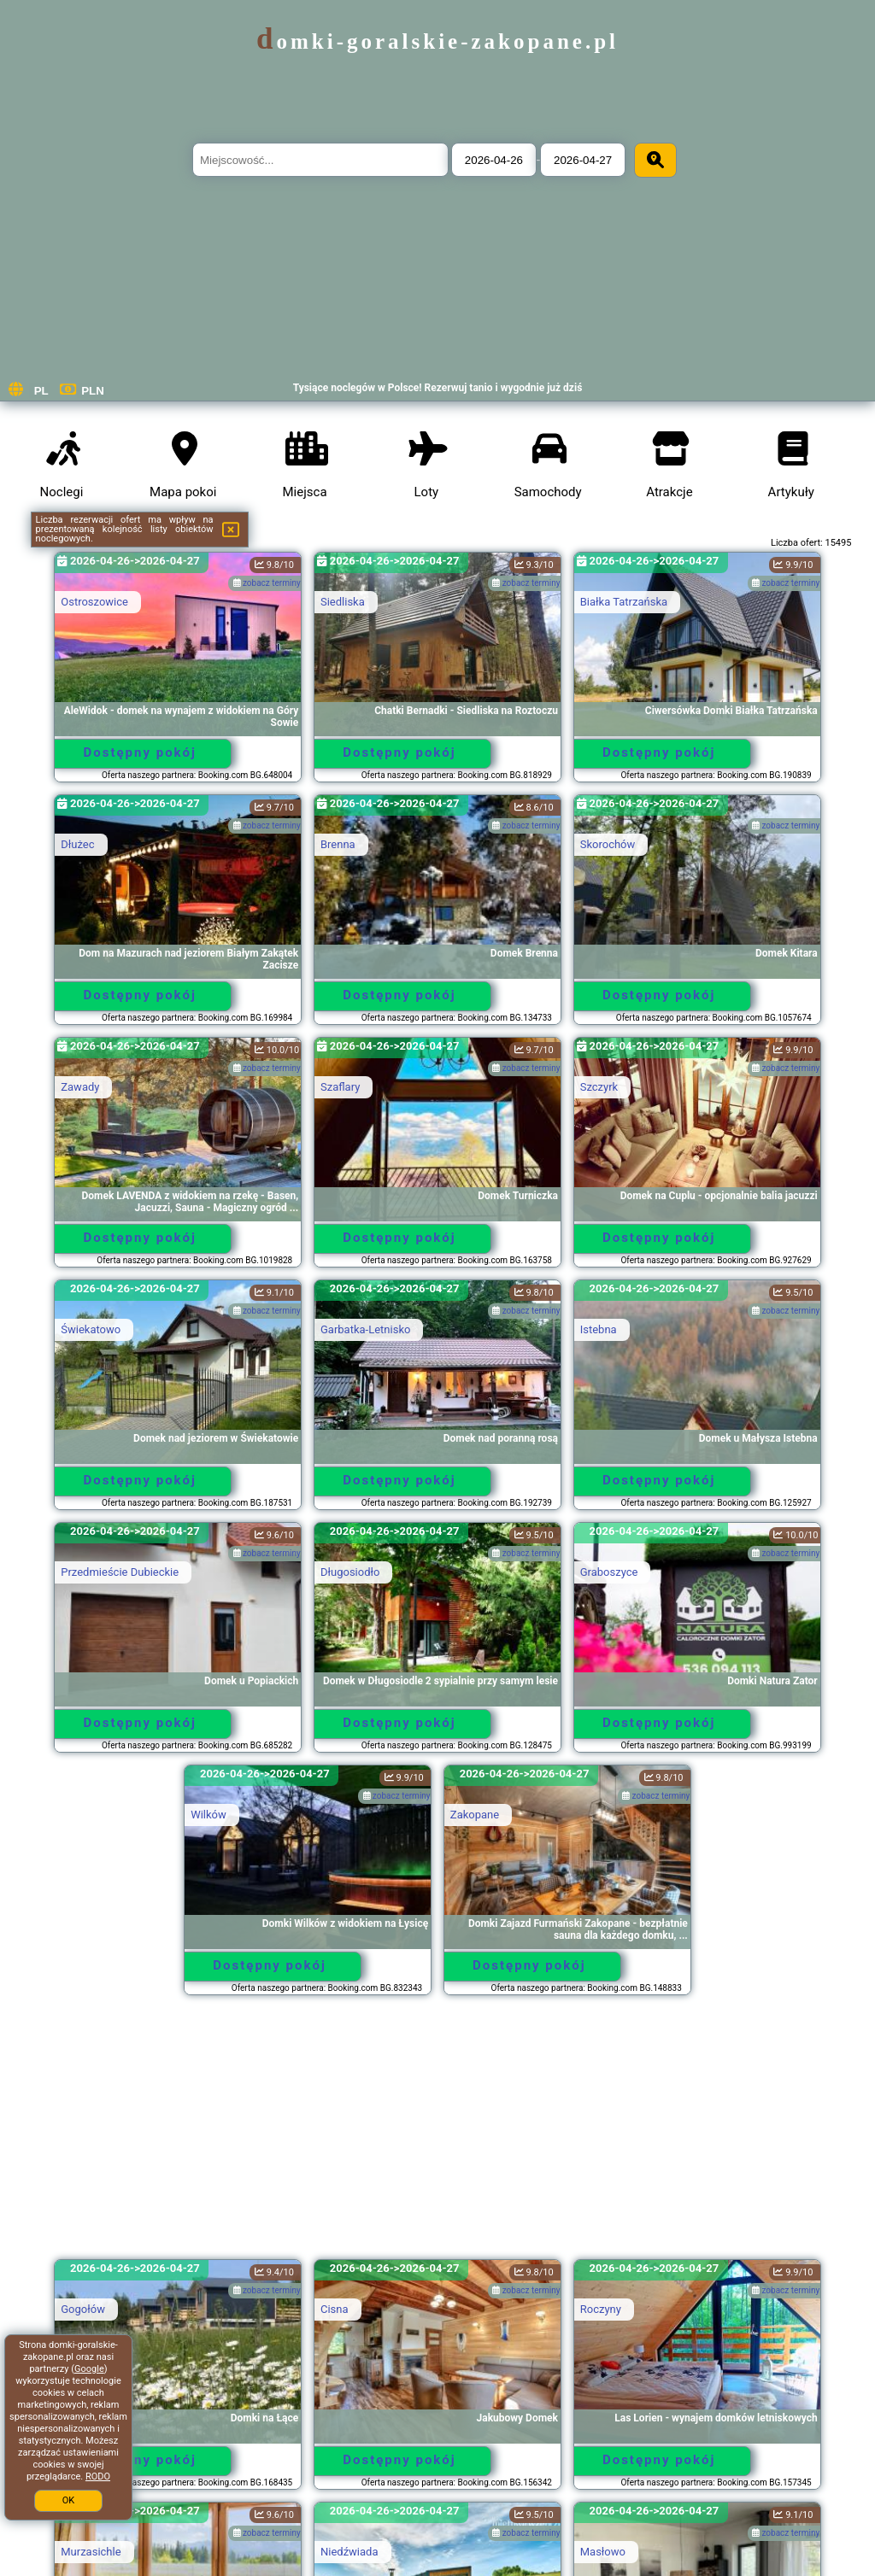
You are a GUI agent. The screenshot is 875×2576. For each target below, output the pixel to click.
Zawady (80, 1086)
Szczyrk (599, 1086)
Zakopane (474, 1814)
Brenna (337, 844)
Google (89, 2368)
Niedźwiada (349, 2551)
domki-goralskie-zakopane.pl (437, 41)
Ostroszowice (94, 601)
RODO (97, 2476)
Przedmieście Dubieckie (120, 1572)
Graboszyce (609, 1572)
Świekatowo (90, 1329)
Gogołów (83, 2309)
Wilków (208, 1814)
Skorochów (608, 844)
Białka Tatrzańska (623, 601)
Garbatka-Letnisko (365, 1329)
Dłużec (77, 844)
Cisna (334, 2309)
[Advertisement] (438, 2135)
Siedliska (342, 601)
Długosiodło (349, 1572)
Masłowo (602, 2551)
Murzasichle (90, 2551)
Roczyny (600, 2309)
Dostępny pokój (140, 752)
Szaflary (340, 1086)
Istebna (598, 1329)
